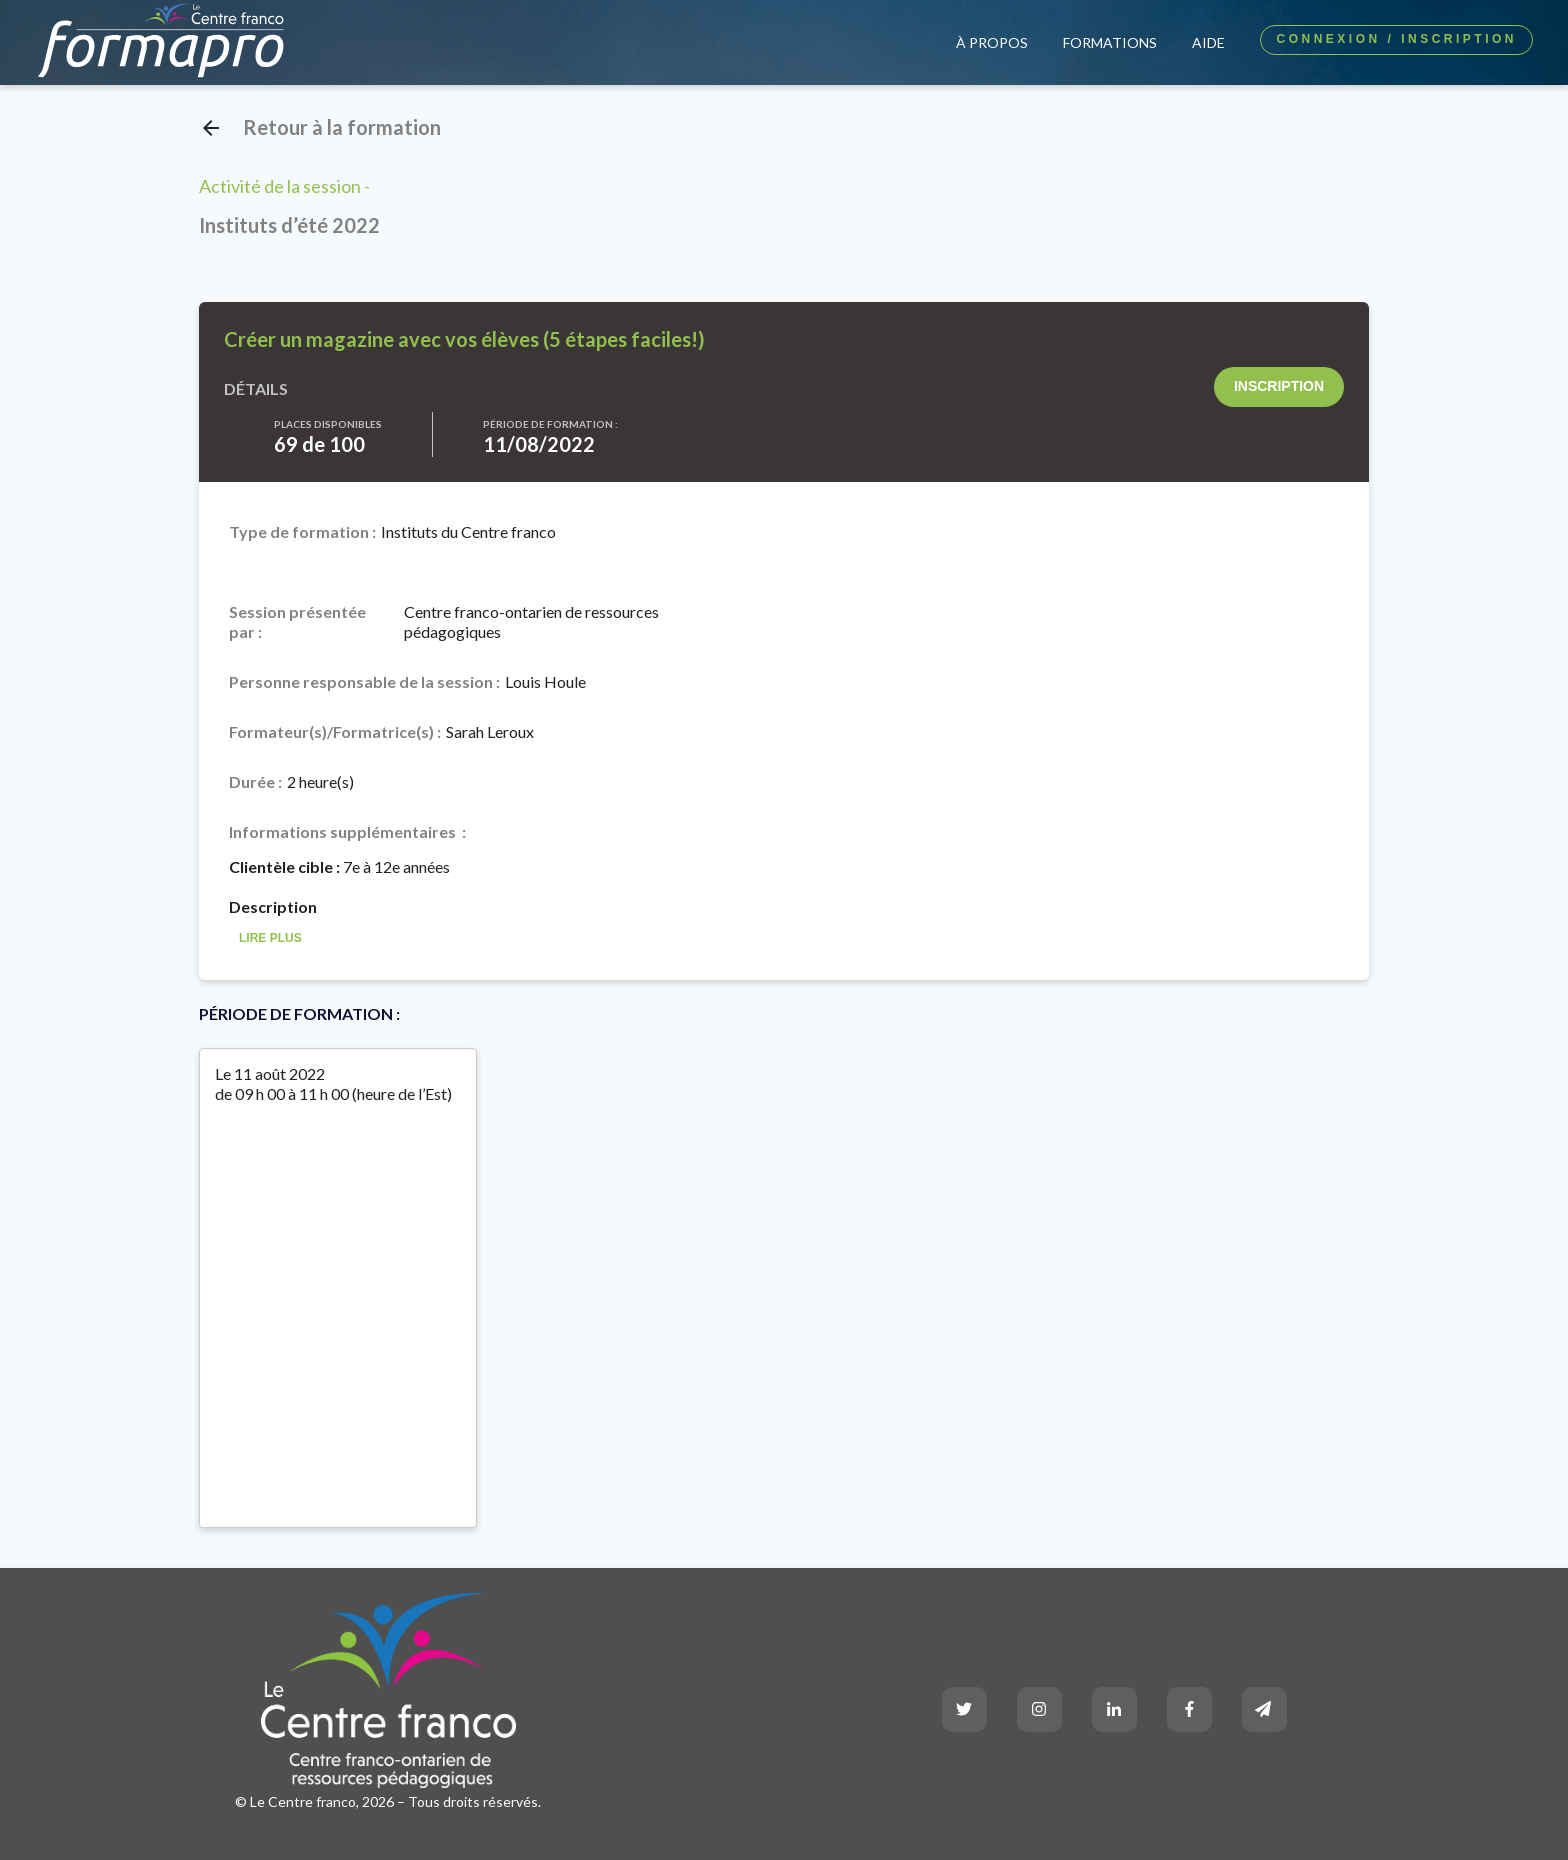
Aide (1208, 42)
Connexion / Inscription (1396, 39)
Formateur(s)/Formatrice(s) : (335, 731)
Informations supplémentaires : (347, 831)
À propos (992, 42)
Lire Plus (270, 938)
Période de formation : (550, 424)
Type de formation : (302, 531)
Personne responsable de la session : (364, 681)
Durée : (255, 781)
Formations (1110, 42)
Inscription (1279, 386)
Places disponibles (328, 424)
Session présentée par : (297, 621)
